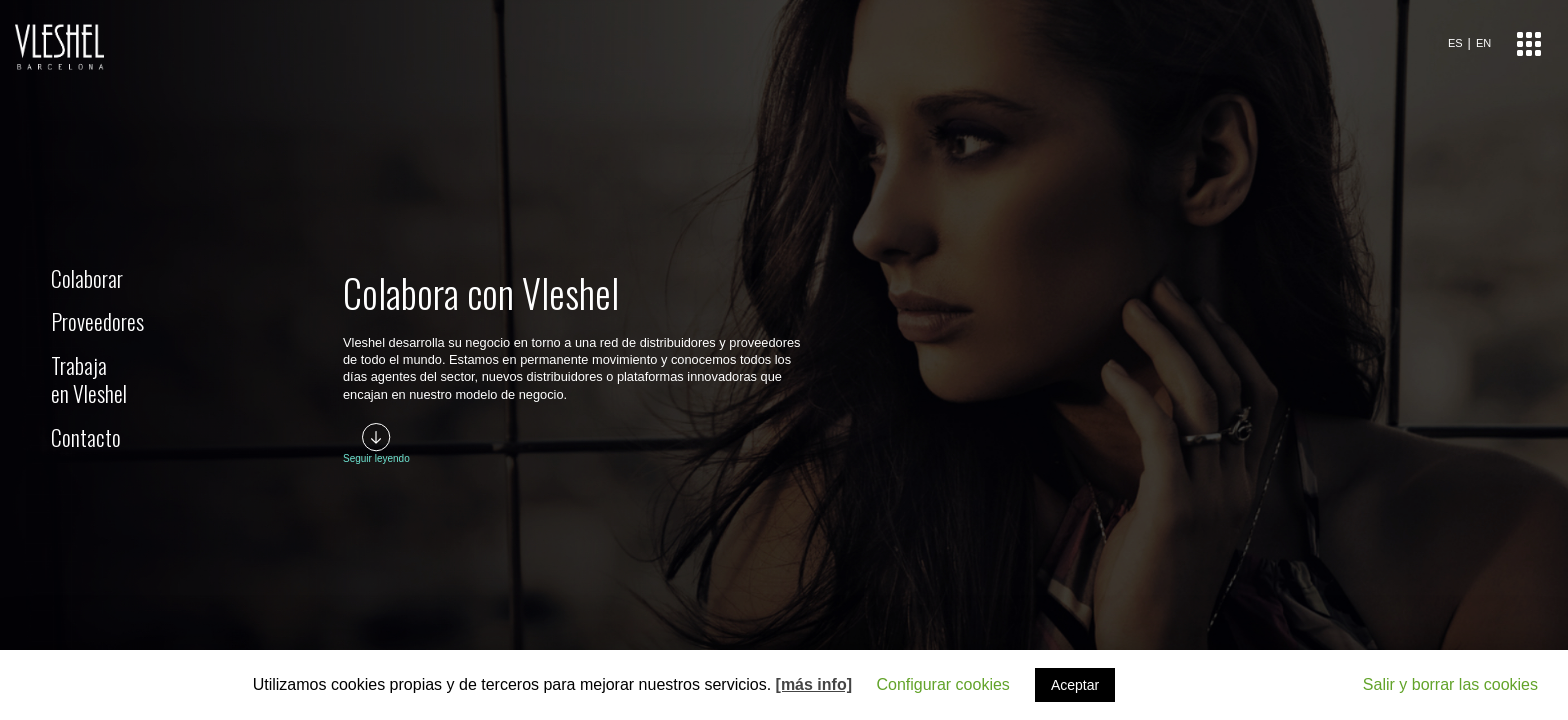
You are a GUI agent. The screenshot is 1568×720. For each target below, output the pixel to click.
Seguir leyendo (376, 458)
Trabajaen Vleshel (89, 379)
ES (1455, 43)
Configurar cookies (942, 684)
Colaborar (87, 278)
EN (1483, 43)
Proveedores (97, 321)
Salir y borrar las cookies (1450, 684)
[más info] (814, 684)
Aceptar (1075, 685)
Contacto (86, 437)
